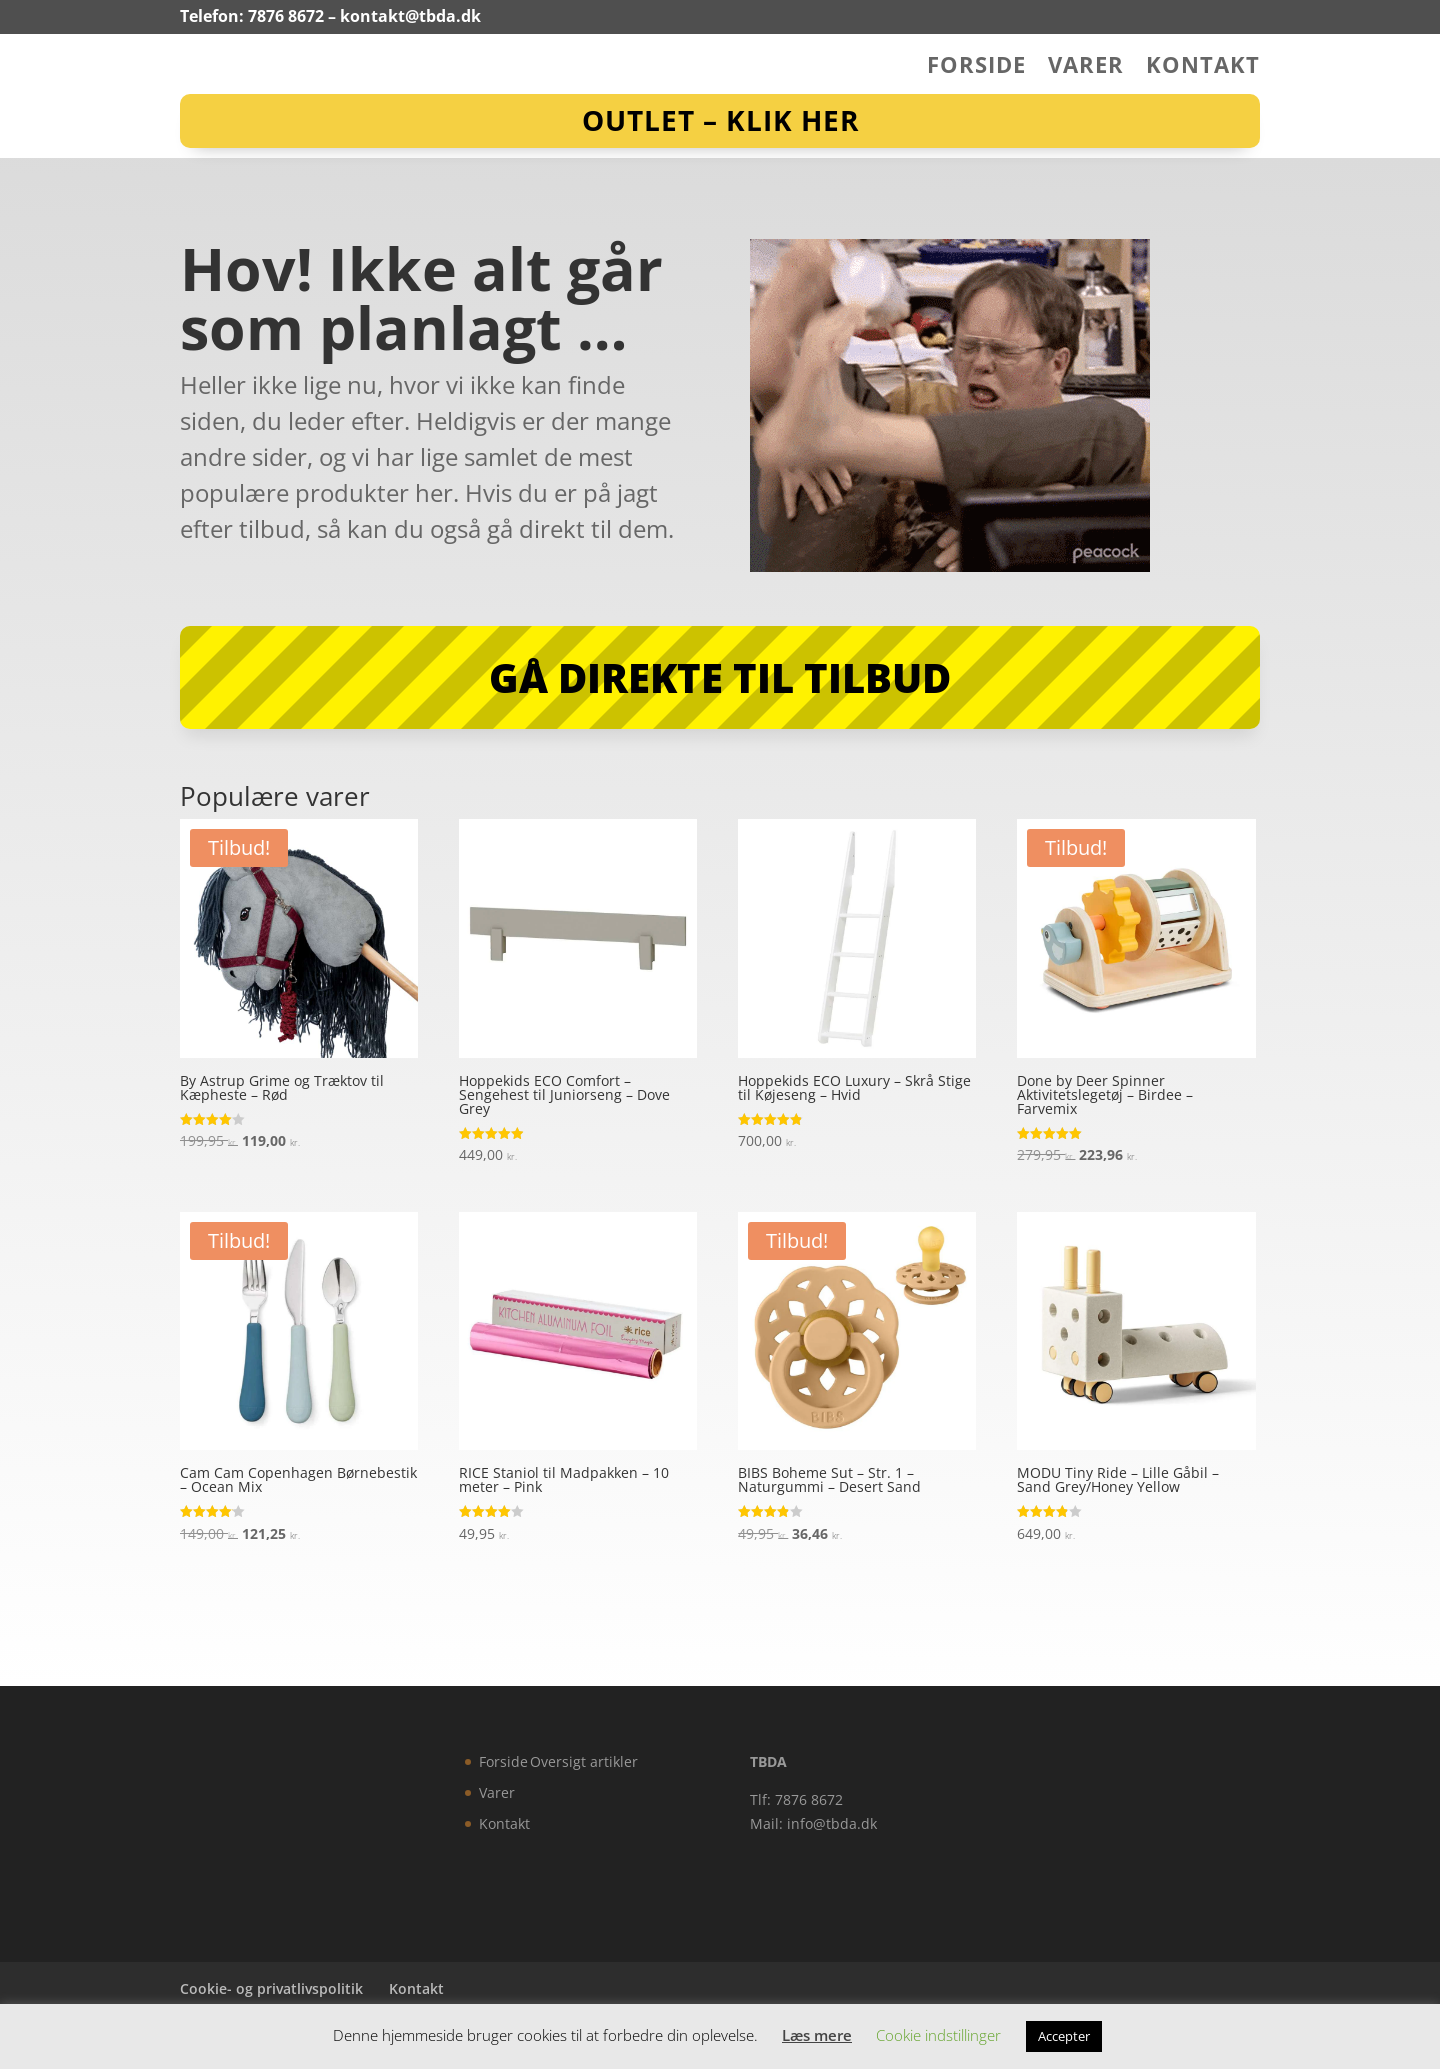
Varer (1086, 68)
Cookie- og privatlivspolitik (271, 1988)
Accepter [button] (1064, 2036)
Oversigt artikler (584, 1761)
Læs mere (817, 2035)
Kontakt (1203, 68)
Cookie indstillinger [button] (938, 2035)
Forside (976, 68)
